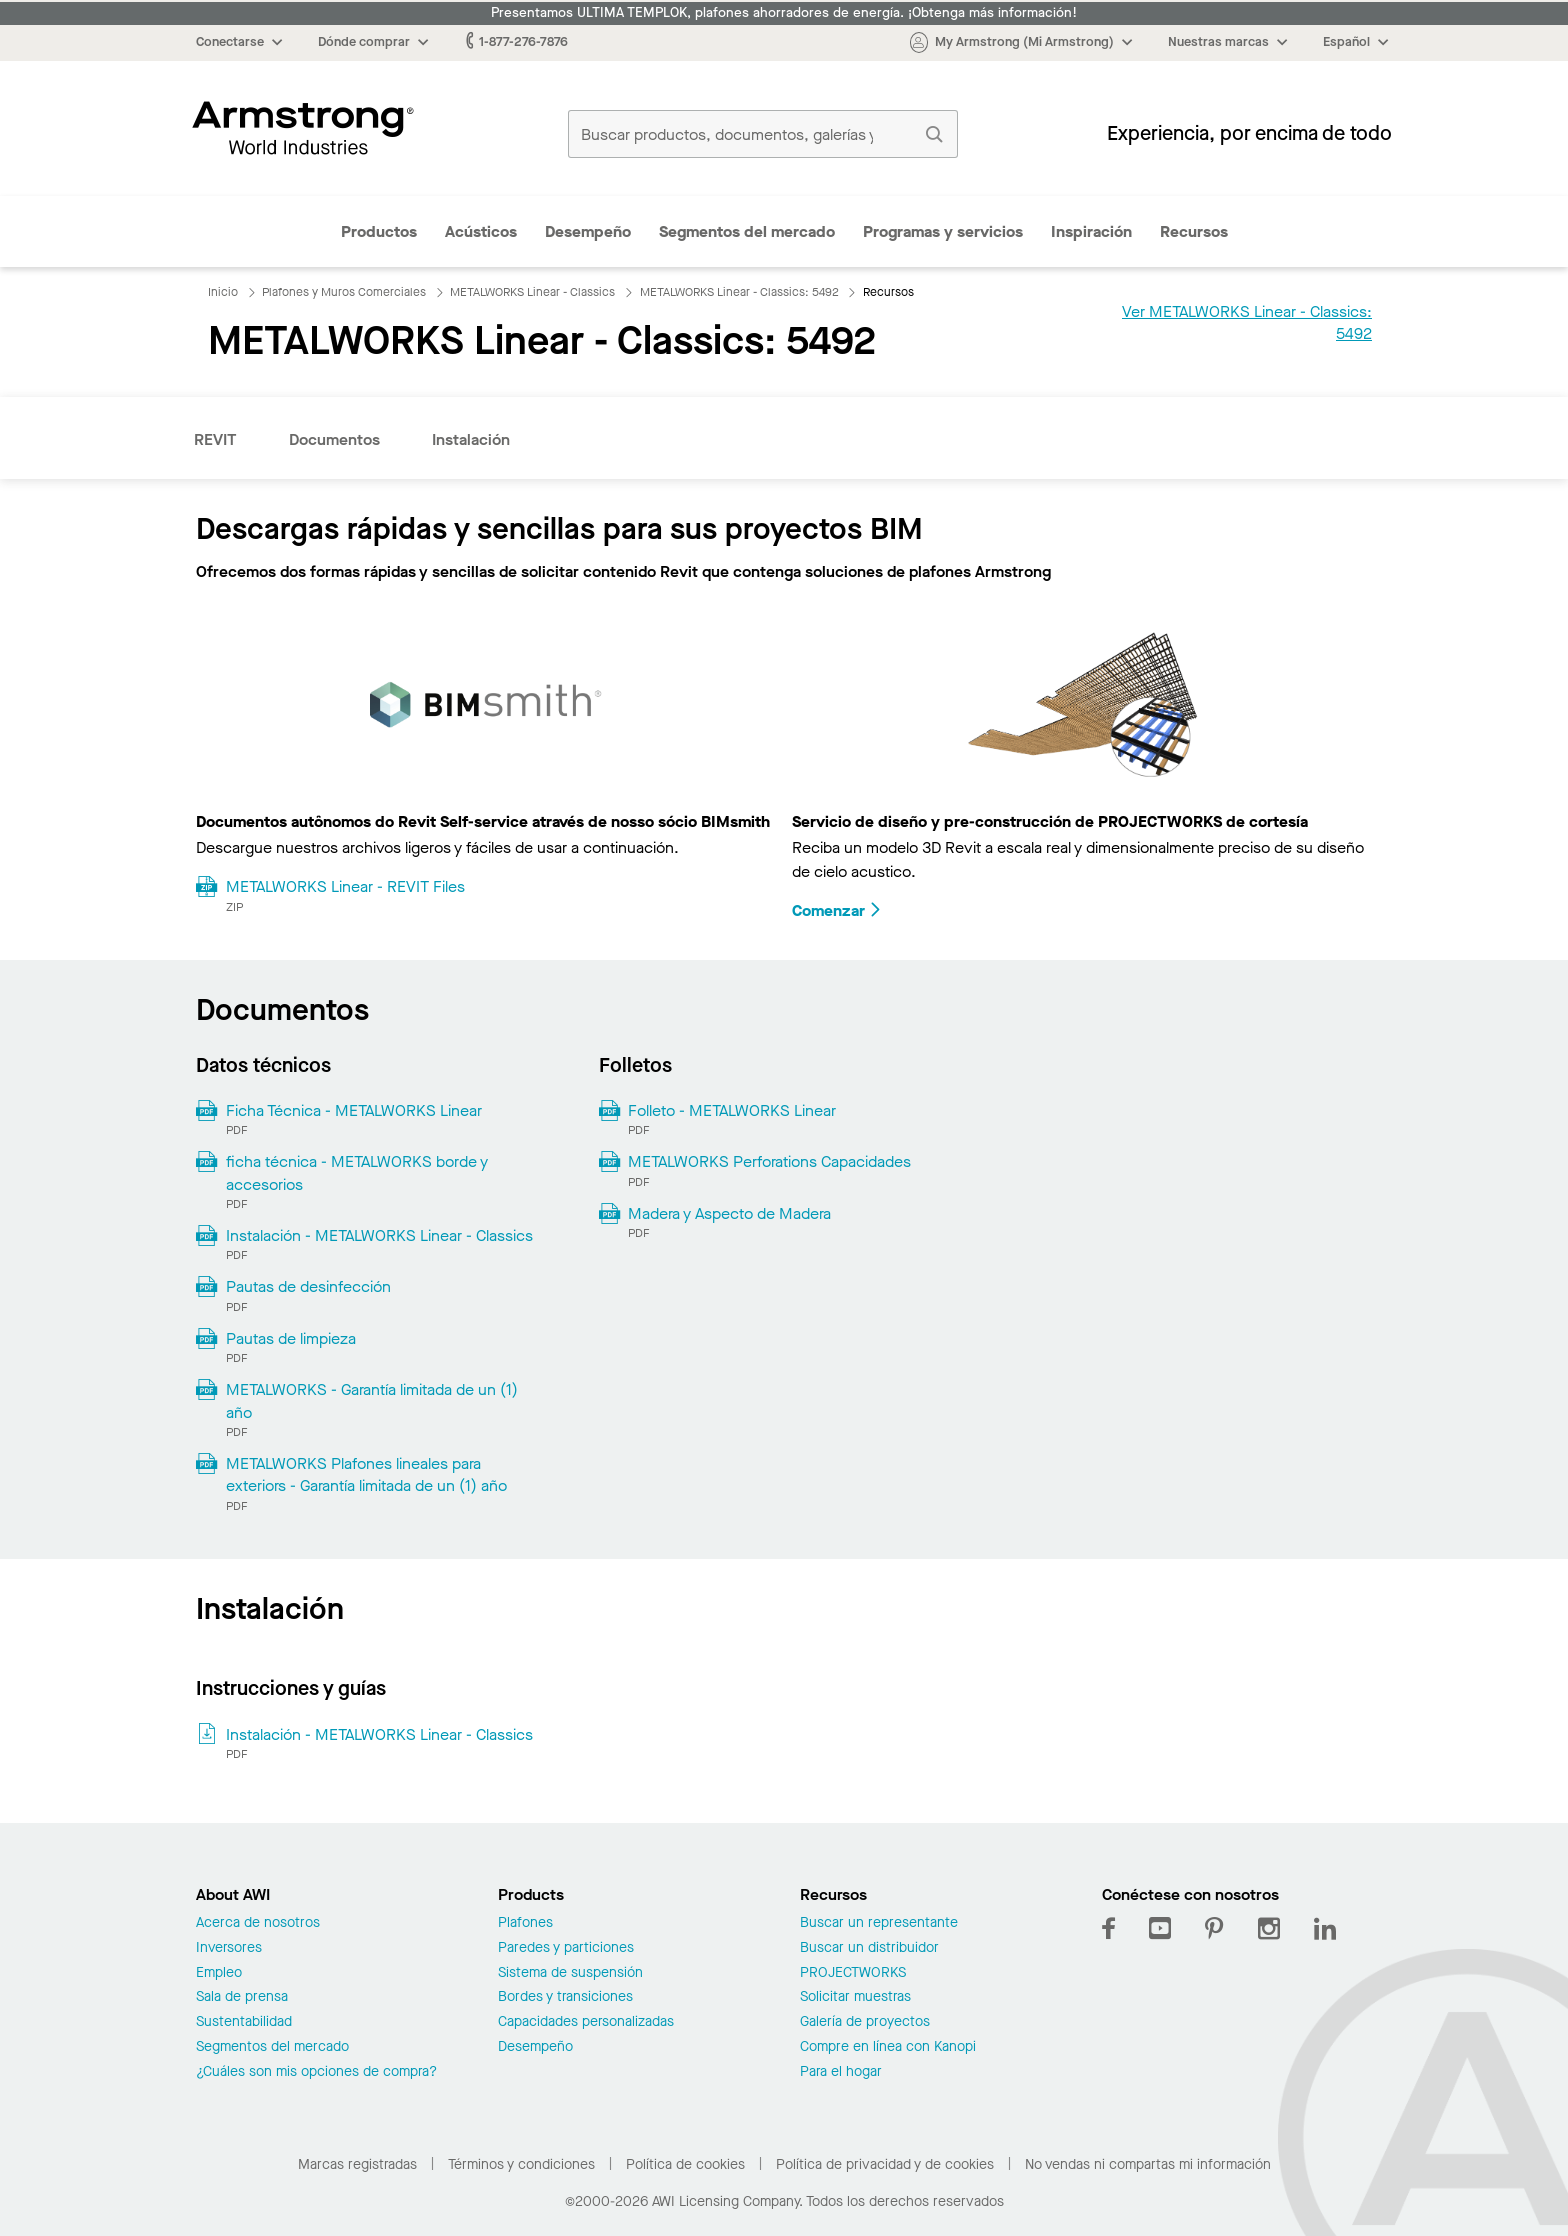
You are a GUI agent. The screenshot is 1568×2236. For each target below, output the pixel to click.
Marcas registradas (357, 2164)
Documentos (334, 439)
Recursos (1194, 231)
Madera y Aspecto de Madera (729, 1213)
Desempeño (588, 231)
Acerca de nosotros (258, 1923)
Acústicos (481, 231)
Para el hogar (841, 2072)
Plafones (525, 1923)
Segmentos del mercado (747, 231)
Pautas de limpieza (291, 1338)
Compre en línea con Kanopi (888, 2047)
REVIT (215, 439)
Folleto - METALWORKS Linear (732, 1110)
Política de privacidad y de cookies (885, 2164)
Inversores (229, 1948)
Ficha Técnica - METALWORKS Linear (354, 1110)
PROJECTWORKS (853, 1973)
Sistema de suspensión (570, 1973)
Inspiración (1091, 231)
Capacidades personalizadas (586, 2022)
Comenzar (837, 910)
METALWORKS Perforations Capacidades (769, 1161)
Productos (379, 231)
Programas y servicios (943, 231)
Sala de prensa (242, 1997)
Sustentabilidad (244, 2022)
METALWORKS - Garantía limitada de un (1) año (372, 1400)
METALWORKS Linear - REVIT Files (345, 886)
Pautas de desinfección (308, 1286)
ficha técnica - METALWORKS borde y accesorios (357, 1172)
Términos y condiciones (521, 2164)
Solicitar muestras (855, 1997)
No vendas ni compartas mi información (1148, 2164)
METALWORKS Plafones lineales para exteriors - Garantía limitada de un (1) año (366, 1474)
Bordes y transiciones (565, 1997)
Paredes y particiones (566, 1948)
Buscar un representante (879, 1923)
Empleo (219, 1973)
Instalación (471, 439)
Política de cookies (685, 2164)
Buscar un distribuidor (869, 1948)
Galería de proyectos (865, 2022)
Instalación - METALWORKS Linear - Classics (379, 1235)
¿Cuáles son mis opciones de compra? (316, 2072)
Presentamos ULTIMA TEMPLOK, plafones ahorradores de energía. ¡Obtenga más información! (784, 13)
